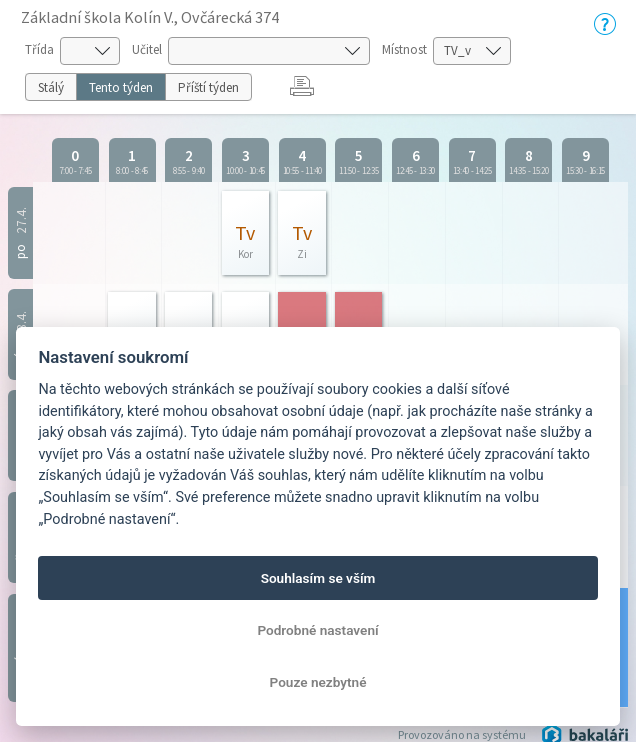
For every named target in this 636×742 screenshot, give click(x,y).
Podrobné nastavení (317, 630)
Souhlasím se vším (318, 578)
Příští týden (208, 87)
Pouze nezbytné (318, 682)
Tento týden (121, 87)
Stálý (51, 87)
